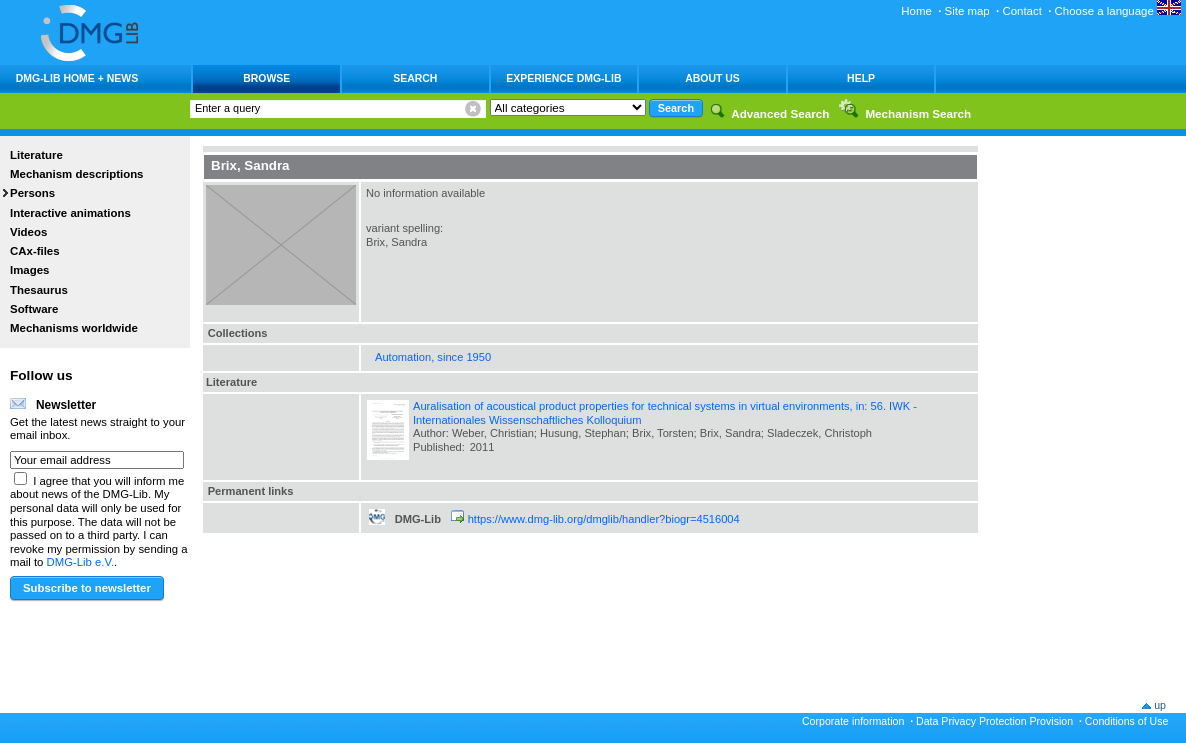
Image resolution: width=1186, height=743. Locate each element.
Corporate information (853, 721)
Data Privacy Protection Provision (994, 721)
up (1160, 705)
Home (916, 11)
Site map (967, 11)
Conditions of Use (1127, 721)
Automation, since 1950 (433, 357)
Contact (1021, 11)
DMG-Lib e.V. (81, 562)
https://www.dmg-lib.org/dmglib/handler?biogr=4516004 (604, 519)
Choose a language (1118, 11)
